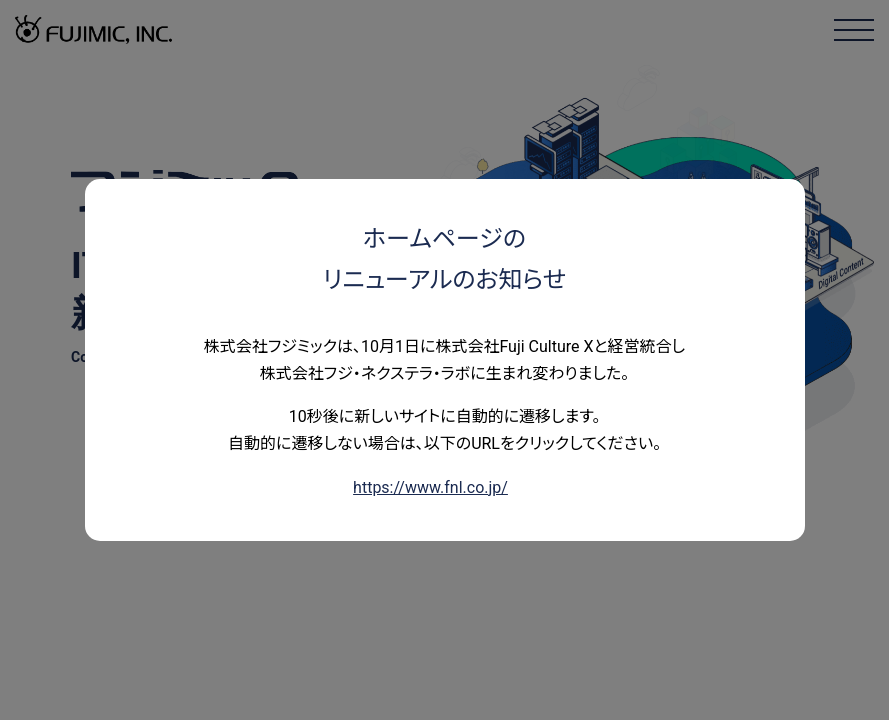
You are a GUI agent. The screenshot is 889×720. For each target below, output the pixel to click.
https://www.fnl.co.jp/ (430, 487)
